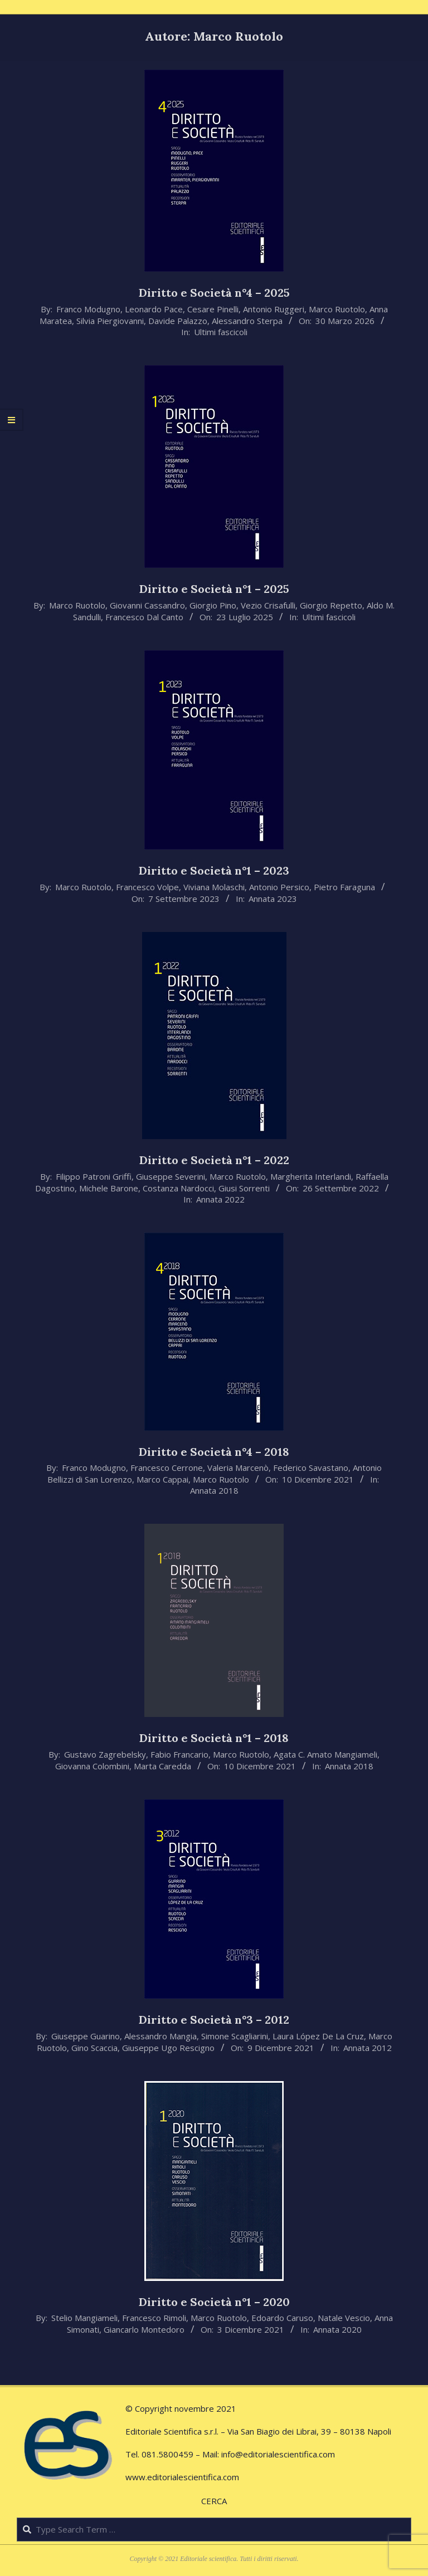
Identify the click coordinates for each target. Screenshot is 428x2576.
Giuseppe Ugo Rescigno (168, 2047)
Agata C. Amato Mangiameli (325, 1754)
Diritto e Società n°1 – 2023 (214, 870)
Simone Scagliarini (234, 2036)
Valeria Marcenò (238, 1467)
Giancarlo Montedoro (144, 2329)
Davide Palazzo (177, 320)
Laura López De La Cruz (318, 2036)
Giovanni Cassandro (147, 605)
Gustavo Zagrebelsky (105, 1754)
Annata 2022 (220, 1199)
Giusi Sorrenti (244, 1188)
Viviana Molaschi (214, 886)
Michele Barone (108, 1188)
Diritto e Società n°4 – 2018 (214, 1452)
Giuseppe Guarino (85, 2036)
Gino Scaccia (94, 2047)
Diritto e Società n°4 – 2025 (214, 293)
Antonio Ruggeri (273, 309)
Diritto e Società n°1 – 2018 (214, 1738)
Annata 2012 (367, 2047)
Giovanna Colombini (92, 1766)
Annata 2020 (337, 2329)
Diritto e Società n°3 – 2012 (214, 2020)
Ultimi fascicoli (220, 331)
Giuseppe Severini (170, 1176)
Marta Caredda (162, 1766)
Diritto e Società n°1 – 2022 (214, 1160)
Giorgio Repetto (331, 605)
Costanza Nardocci (178, 1188)
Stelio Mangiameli (84, 2317)
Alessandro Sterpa (247, 320)
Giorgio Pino (212, 605)
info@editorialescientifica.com (278, 2454)
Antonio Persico (279, 886)
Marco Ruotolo (337, 309)
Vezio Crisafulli (268, 605)
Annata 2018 (214, 1490)
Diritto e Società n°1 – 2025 (214, 589)
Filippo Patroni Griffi (94, 1176)
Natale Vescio (344, 2317)
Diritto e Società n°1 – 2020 (214, 2302)
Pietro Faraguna (344, 886)
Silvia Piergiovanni (110, 320)
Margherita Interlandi (310, 1176)
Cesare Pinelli (213, 309)
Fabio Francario (179, 1754)
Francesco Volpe (147, 886)
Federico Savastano (310, 1467)
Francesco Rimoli (154, 2317)
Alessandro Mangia (160, 2036)
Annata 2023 (273, 898)
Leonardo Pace (154, 309)
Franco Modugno (88, 309)
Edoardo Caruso (282, 2317)
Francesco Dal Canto (144, 616)
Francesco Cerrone (166, 1467)
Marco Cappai (162, 1479)
